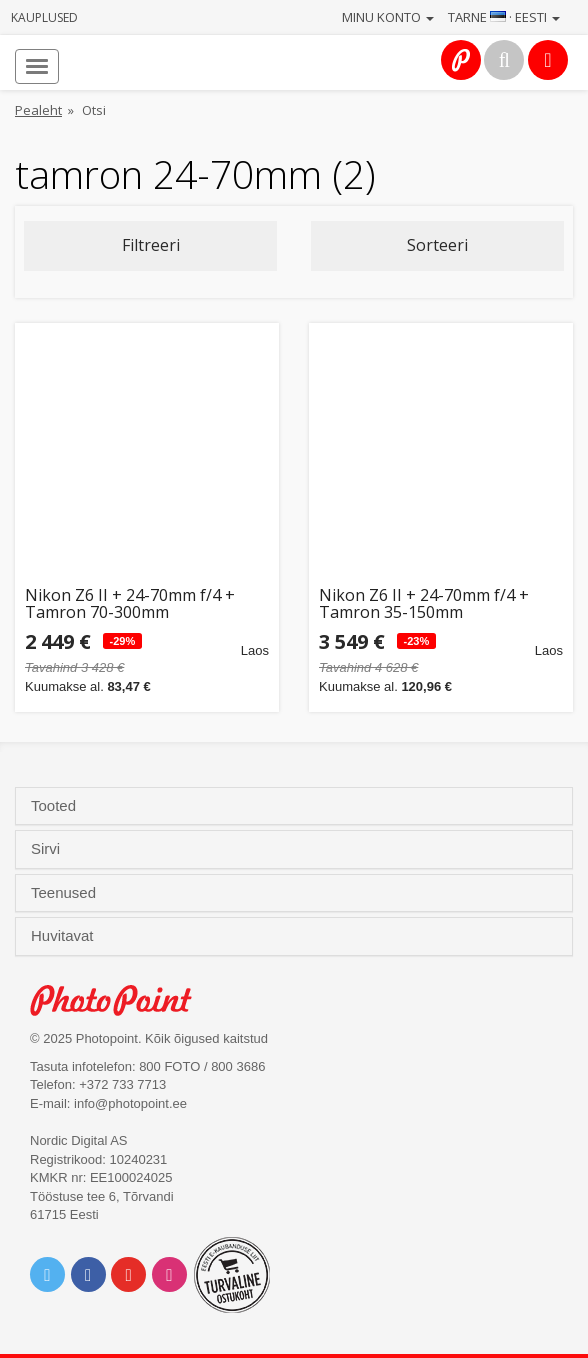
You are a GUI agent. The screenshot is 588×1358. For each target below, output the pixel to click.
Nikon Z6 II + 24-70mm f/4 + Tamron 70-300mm (130, 604)
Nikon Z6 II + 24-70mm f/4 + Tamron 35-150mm (424, 604)
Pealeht (38, 110)
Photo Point (121, 1000)
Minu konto (388, 17)
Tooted (55, 806)
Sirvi (47, 849)
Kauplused (44, 17)
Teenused (65, 893)
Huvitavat (64, 936)
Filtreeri (151, 245)
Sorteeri (437, 245)
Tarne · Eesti (504, 17)
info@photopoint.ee (130, 1103)
